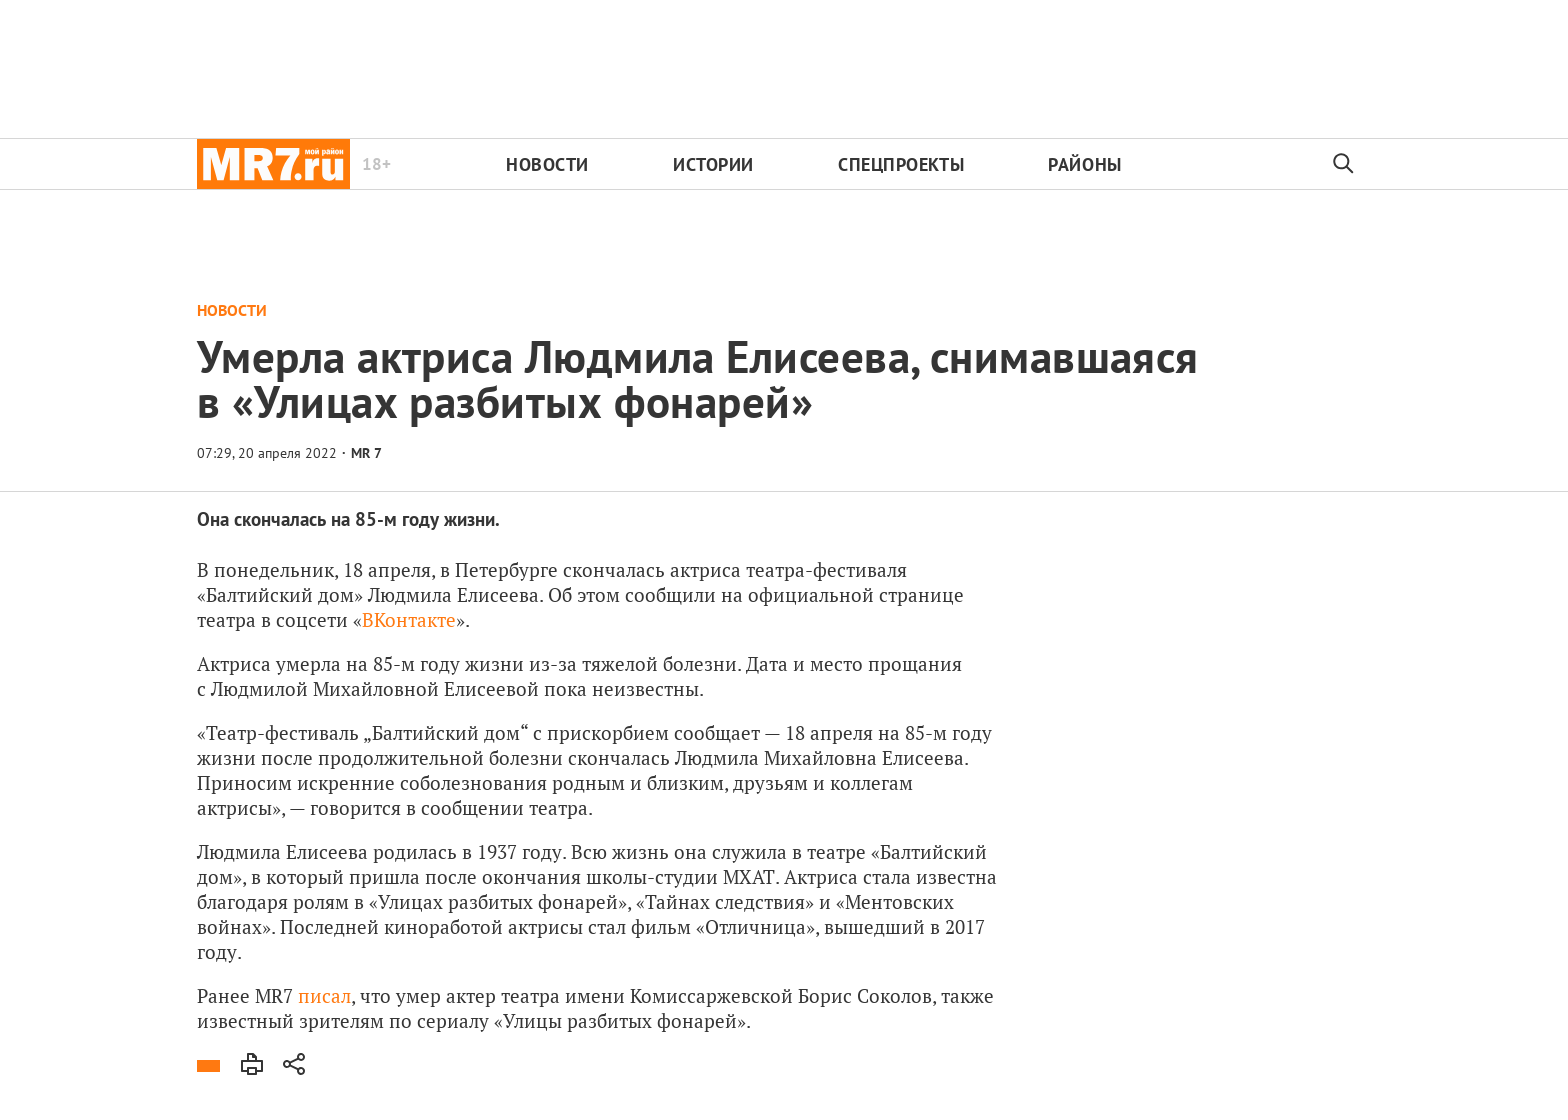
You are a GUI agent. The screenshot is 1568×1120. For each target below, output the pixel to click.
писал (324, 995)
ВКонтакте (409, 619)
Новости (547, 164)
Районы (1084, 164)
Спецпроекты (901, 164)
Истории (713, 164)
